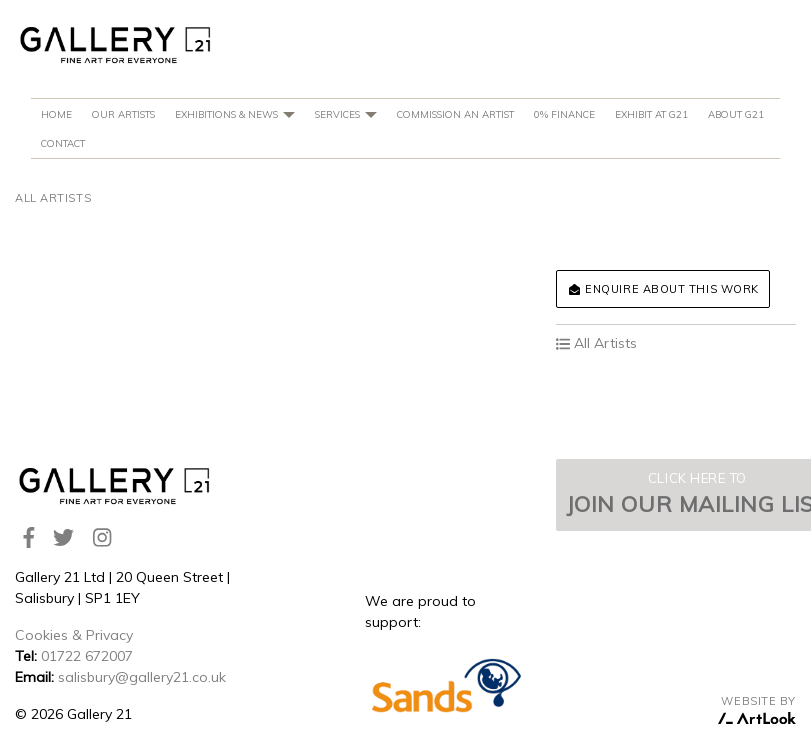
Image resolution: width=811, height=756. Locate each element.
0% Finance (564, 114)
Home (56, 114)
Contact (63, 143)
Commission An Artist (455, 114)
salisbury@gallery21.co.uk (142, 677)
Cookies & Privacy (74, 635)
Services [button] (346, 114)
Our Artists (123, 114)
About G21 (736, 114)
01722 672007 (87, 656)
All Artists (53, 198)
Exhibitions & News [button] (235, 114)
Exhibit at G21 (651, 114)
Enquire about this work (663, 289)
